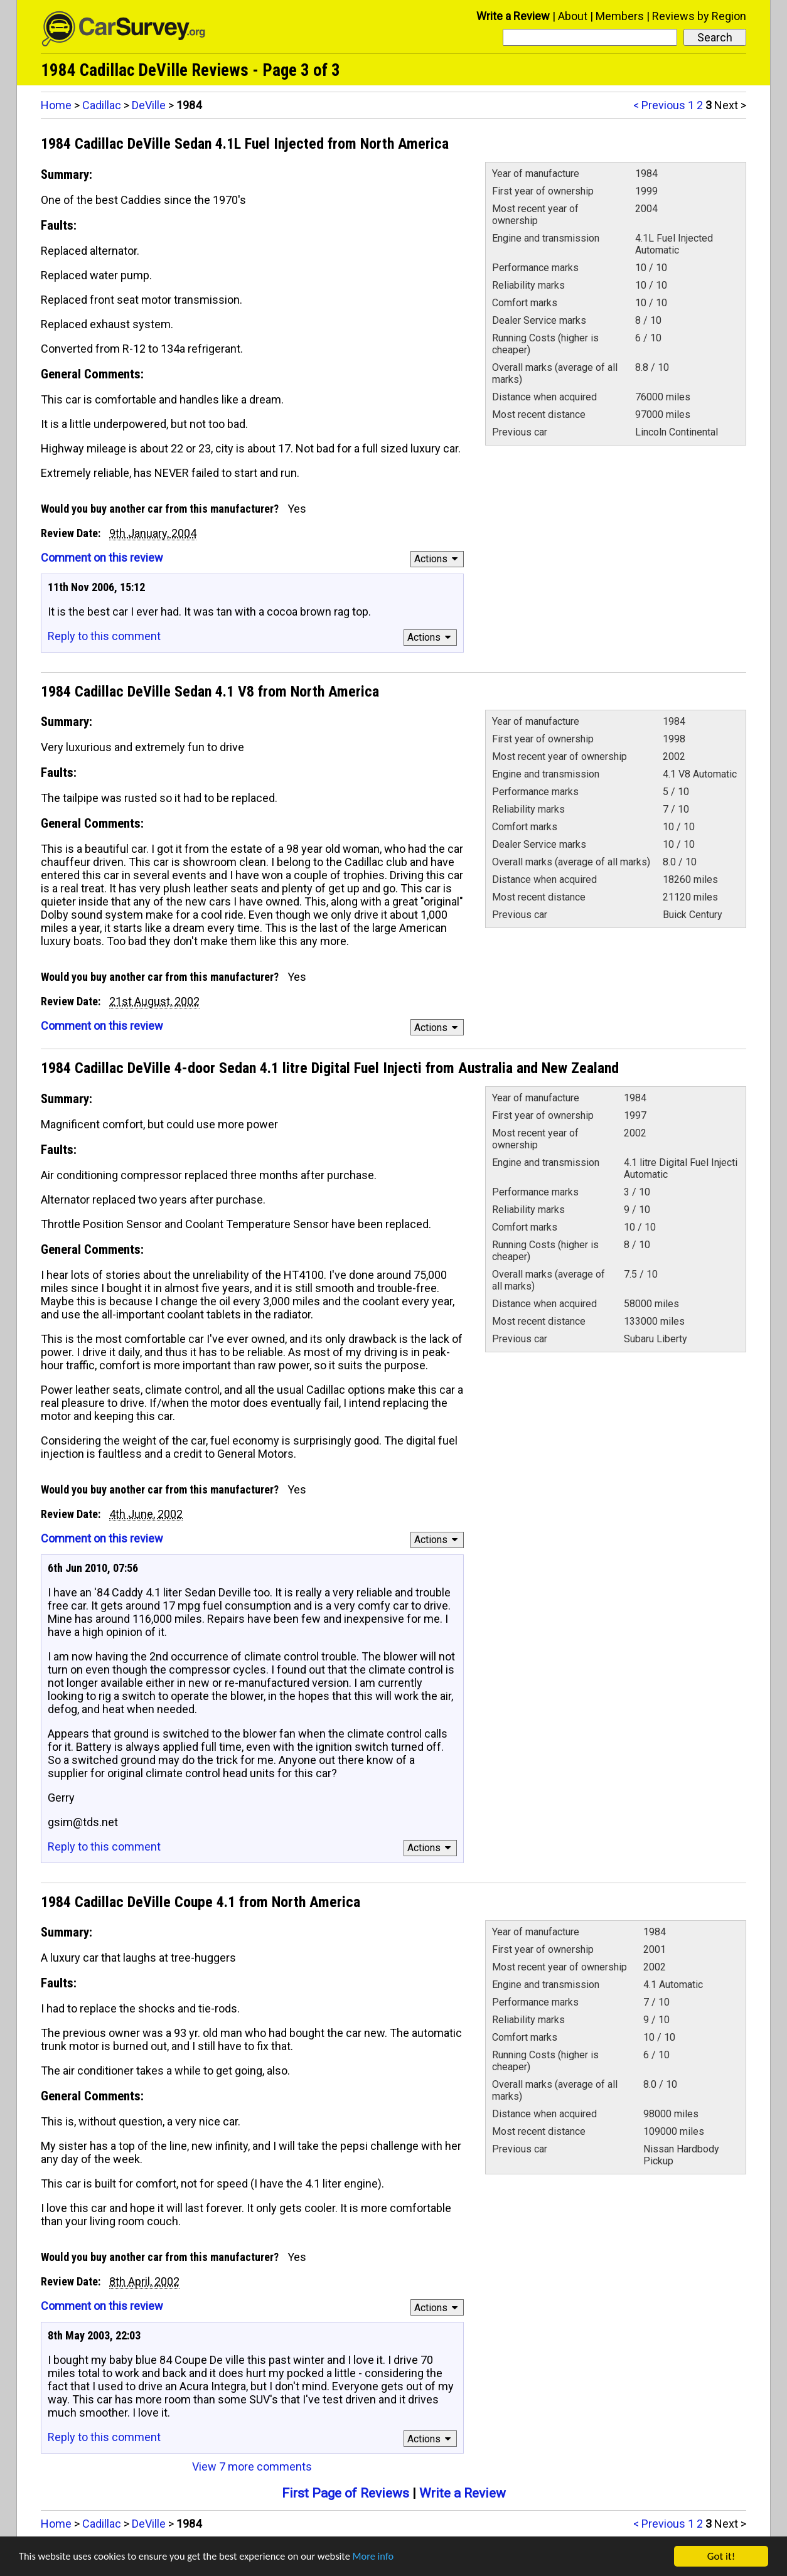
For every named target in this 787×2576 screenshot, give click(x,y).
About (572, 16)
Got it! (721, 2556)
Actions (437, 559)
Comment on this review (102, 557)
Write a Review (513, 16)
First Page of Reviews (345, 2493)
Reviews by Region (699, 16)
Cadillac (101, 105)
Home (56, 105)
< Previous (659, 105)
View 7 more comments (252, 2466)
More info (386, 2556)
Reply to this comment (104, 636)
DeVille (149, 105)
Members (620, 16)
